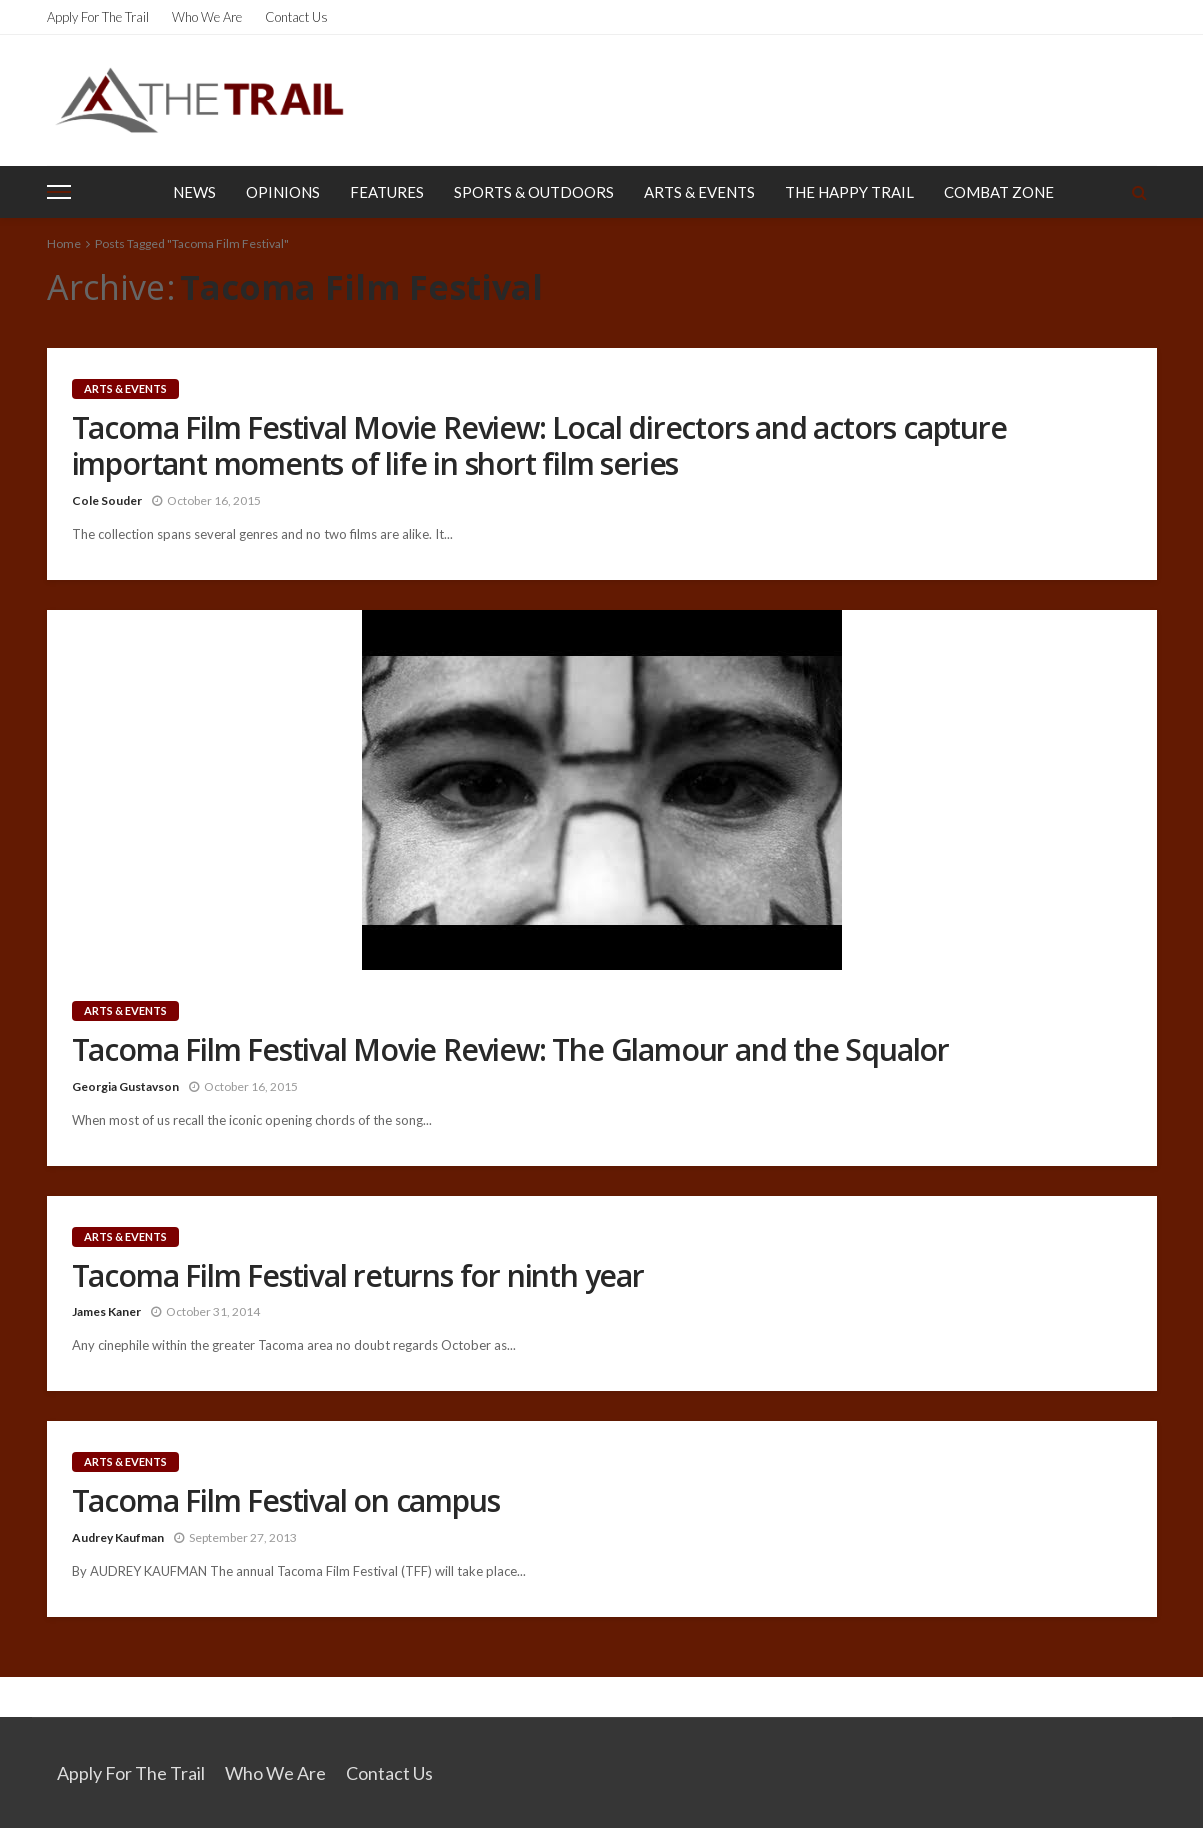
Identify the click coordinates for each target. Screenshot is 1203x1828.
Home (64, 243)
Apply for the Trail (98, 17)
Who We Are (207, 17)
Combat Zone (999, 192)
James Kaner (106, 1311)
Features (387, 192)
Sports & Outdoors (534, 192)
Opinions (283, 192)
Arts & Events (699, 192)
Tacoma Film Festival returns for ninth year (358, 1276)
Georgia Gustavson (125, 1086)
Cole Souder (107, 500)
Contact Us (296, 17)
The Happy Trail (849, 192)
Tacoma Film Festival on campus (286, 1501)
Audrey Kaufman (118, 1537)
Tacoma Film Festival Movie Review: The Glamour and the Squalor (511, 1050)
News (194, 192)
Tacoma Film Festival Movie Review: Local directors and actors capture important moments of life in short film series (539, 446)
